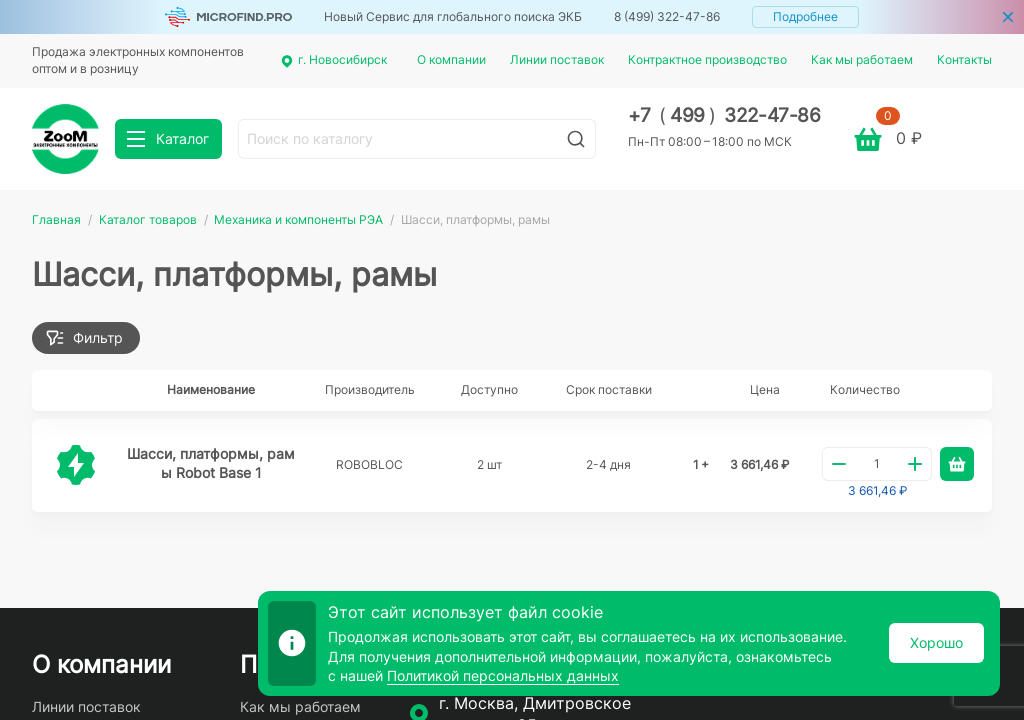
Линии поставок (557, 59)
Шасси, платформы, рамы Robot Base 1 (211, 463)
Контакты (964, 59)
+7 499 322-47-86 (724, 115)
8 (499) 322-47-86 (667, 16)
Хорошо (936, 642)
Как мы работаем (862, 59)
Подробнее (805, 16)
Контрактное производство (707, 59)
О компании (451, 59)
